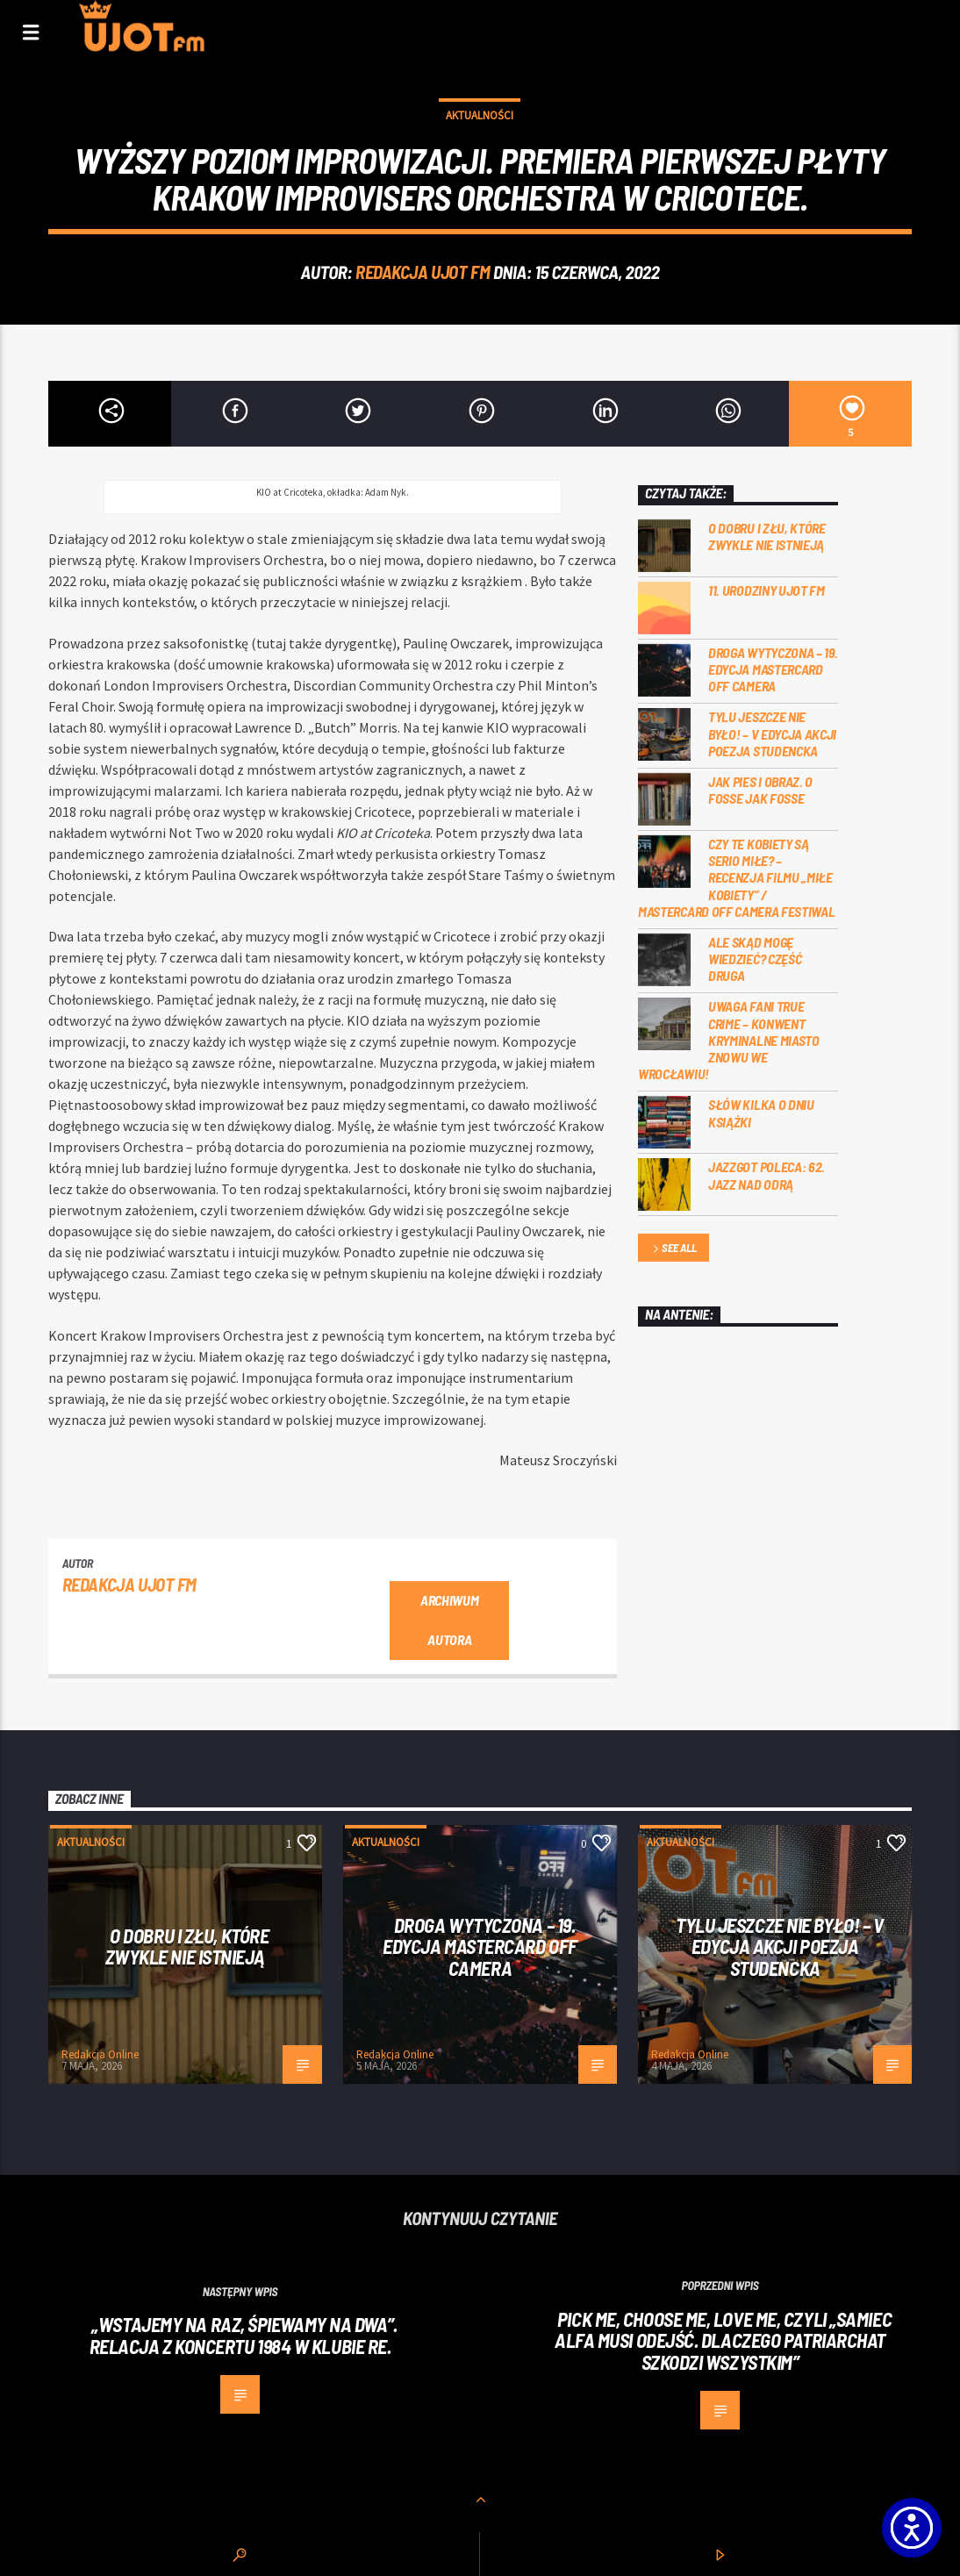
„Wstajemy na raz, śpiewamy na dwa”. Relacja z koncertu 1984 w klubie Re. (244, 2335)
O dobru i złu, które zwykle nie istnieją (767, 536)
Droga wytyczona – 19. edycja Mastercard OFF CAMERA (772, 669)
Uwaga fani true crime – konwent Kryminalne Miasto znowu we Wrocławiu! (729, 1040)
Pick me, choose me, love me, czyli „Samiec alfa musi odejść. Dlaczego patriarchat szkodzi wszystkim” (723, 2340)
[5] (851, 414)
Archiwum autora (449, 1620)
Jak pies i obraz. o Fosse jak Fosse (760, 789)
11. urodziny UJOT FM (766, 590)
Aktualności (479, 115)
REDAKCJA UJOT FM (422, 272)
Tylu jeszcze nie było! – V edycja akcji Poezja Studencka (772, 733)
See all (673, 1249)
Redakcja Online (100, 2054)
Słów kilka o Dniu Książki (761, 1112)
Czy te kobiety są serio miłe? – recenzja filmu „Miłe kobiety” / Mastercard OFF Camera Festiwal (736, 877)
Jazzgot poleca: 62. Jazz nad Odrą (766, 1174)
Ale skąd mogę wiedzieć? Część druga (754, 959)
